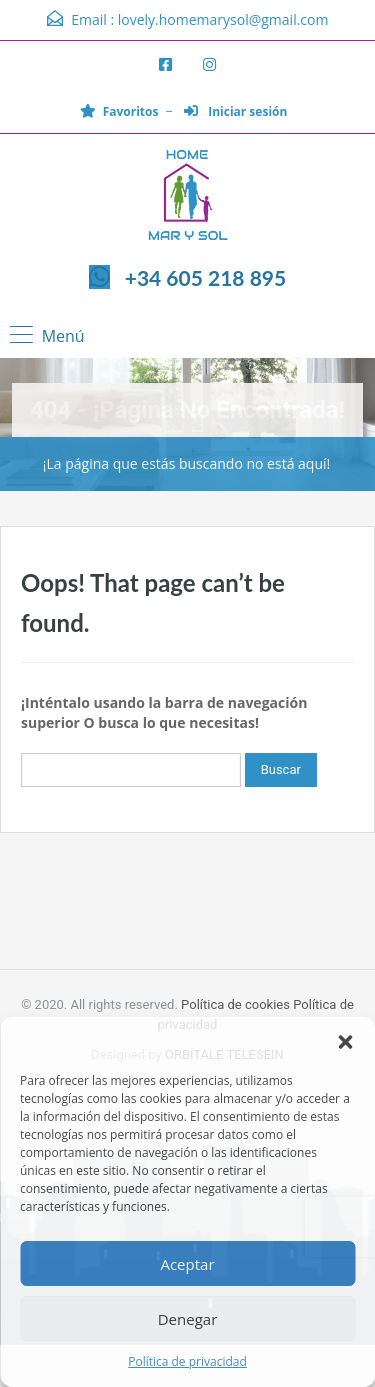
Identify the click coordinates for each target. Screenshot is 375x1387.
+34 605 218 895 (205, 277)
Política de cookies (235, 1004)
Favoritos (119, 111)
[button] (345, 1042)
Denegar (188, 1319)
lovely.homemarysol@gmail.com (223, 19)
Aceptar (187, 1264)
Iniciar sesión (235, 111)
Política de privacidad (187, 1361)
